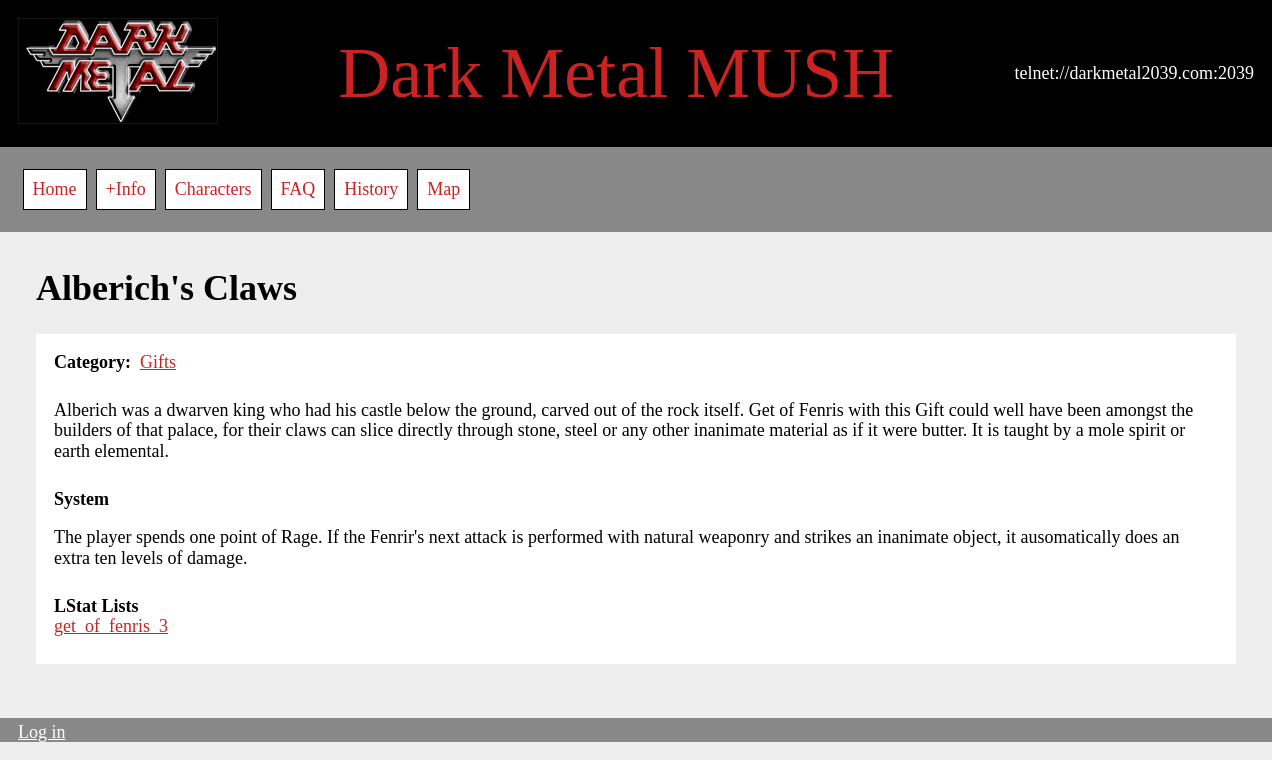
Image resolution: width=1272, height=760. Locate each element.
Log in (42, 732)
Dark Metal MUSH (616, 73)
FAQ (298, 189)
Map (443, 189)
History (371, 189)
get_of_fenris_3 (111, 626)
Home (55, 189)
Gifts (158, 362)
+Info (126, 189)
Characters (213, 189)
